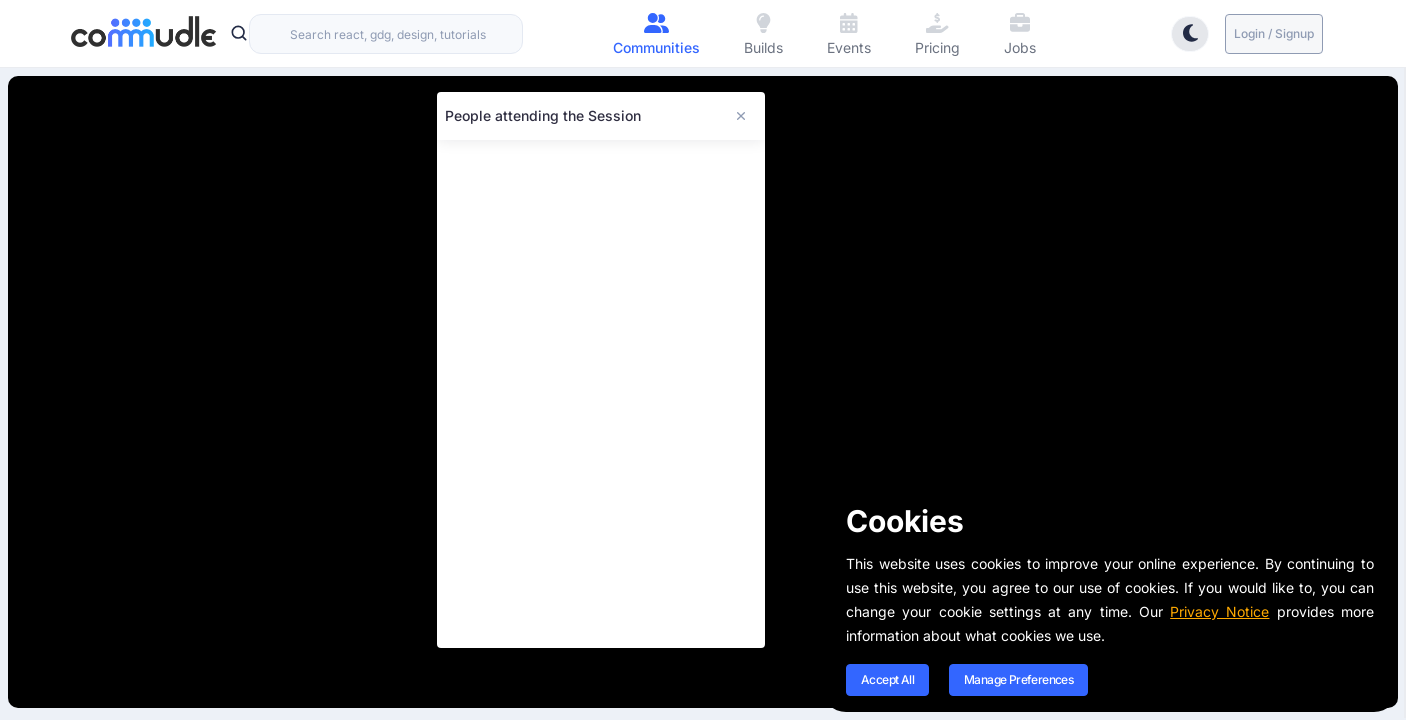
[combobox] (386, 34)
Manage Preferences (1018, 679)
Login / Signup (1274, 33)
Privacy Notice (1219, 611)
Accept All (887, 679)
